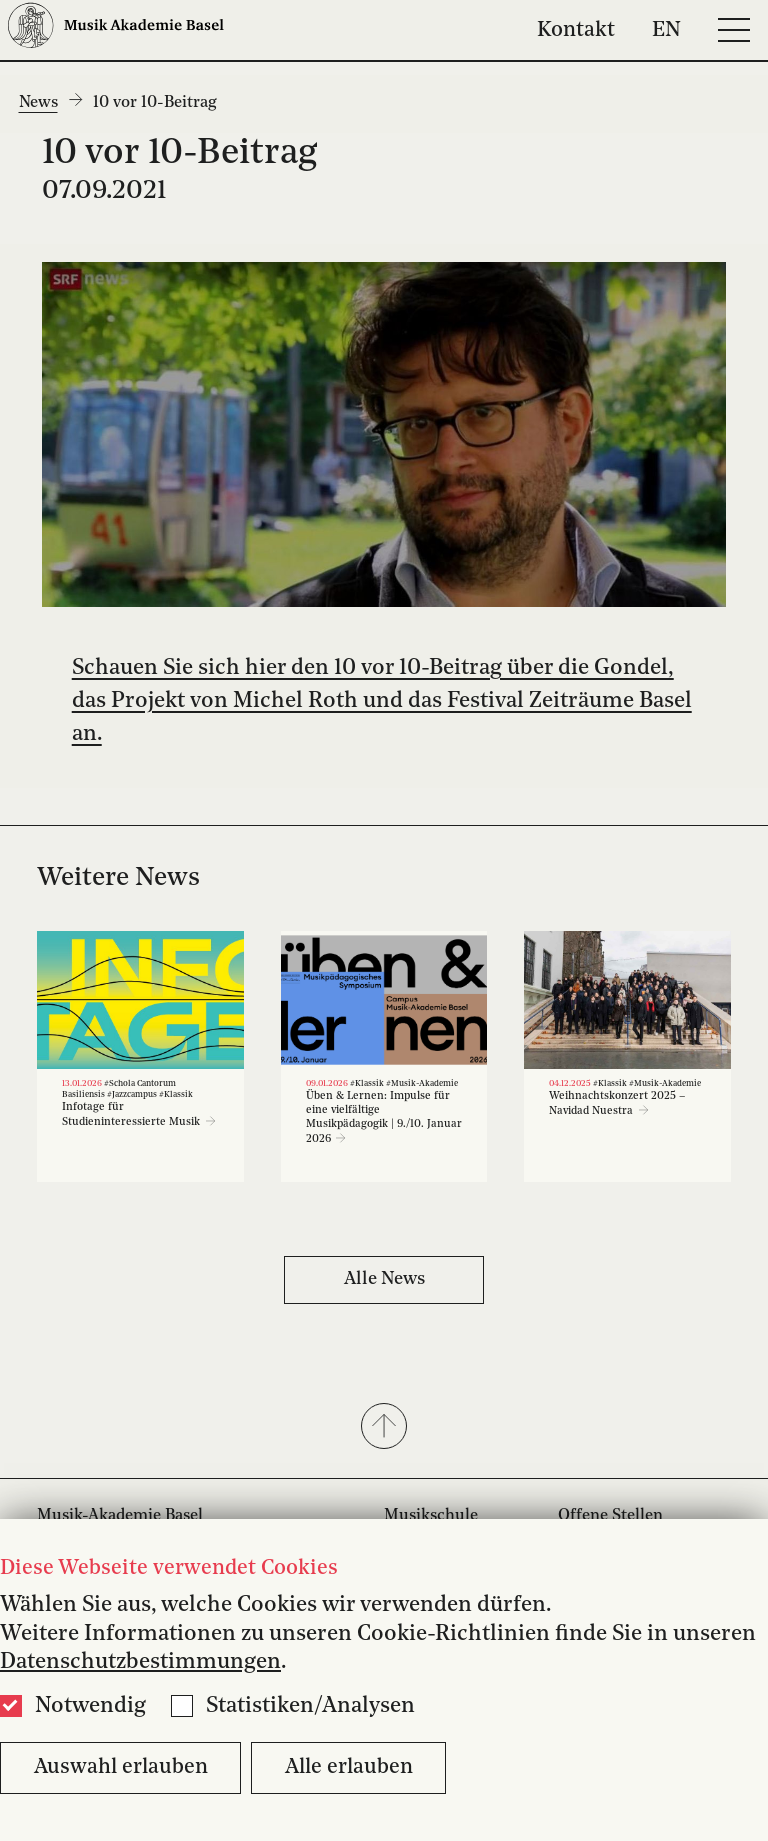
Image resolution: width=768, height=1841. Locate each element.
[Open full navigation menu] (734, 30)
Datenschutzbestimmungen (140, 1662)
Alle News (384, 1279)
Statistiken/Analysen (310, 1706)
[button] (384, 1428)
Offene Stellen (610, 1516)
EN (666, 29)
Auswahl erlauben (121, 1767)
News (38, 103)
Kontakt (576, 29)
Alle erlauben (349, 1767)
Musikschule (431, 1516)
